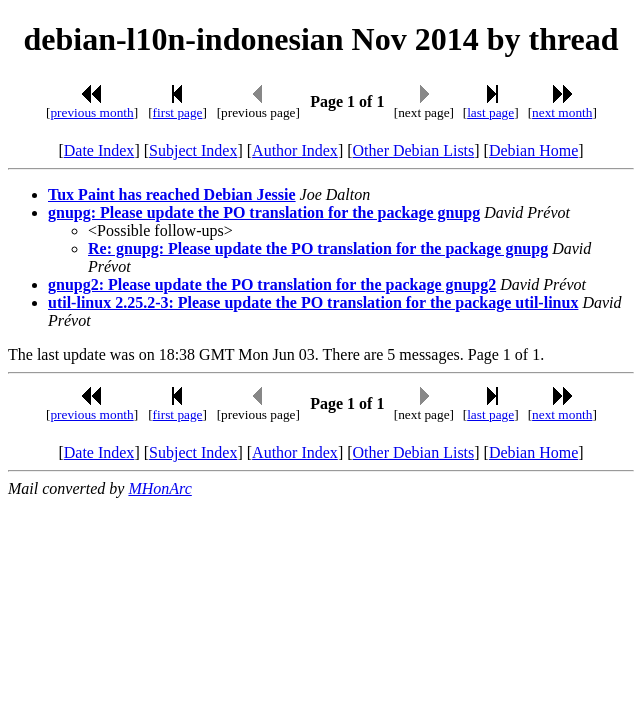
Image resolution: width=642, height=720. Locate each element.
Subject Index (193, 150)
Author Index (295, 150)
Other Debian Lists (414, 150)
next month (562, 112)
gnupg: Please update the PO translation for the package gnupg (264, 212)
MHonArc (159, 488)
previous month (91, 112)
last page (490, 112)
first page (178, 112)
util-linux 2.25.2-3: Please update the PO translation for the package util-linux (313, 302)
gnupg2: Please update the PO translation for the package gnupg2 (272, 284)
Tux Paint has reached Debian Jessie (172, 194)
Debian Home (533, 150)
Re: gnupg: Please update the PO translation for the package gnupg (318, 248)
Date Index (99, 150)
